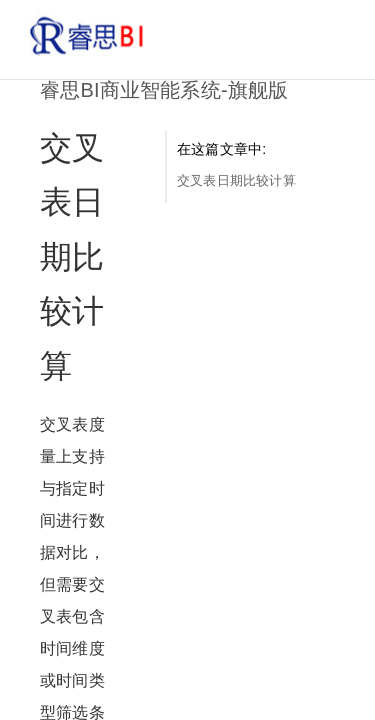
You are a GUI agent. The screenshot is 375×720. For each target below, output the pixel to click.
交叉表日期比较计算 (236, 180)
